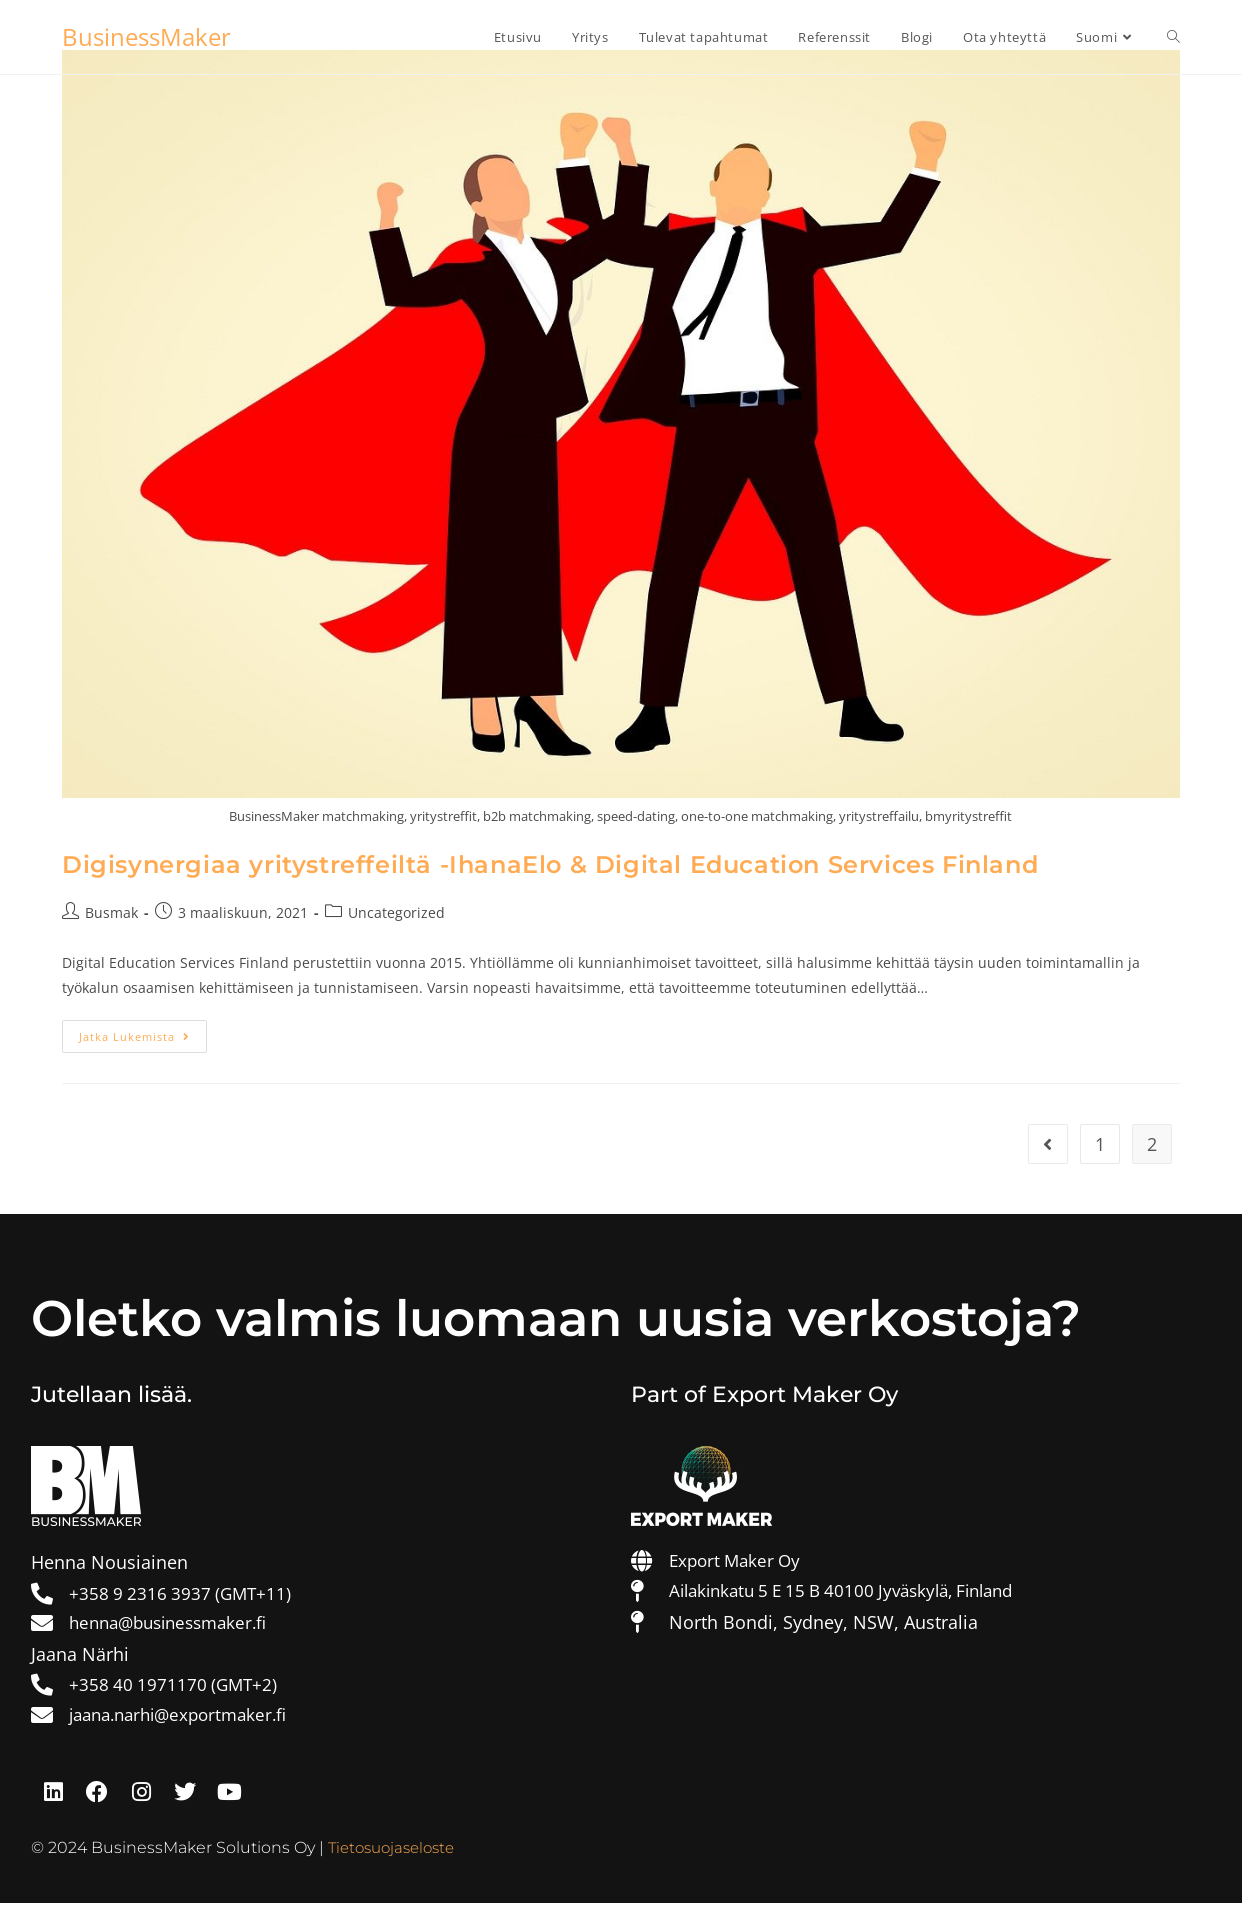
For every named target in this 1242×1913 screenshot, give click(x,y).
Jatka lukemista (143, 1032)
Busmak (111, 912)
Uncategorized (396, 912)
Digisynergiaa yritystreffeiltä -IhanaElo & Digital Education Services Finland (550, 864)
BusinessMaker (146, 36)
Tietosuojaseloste (396, 1858)
